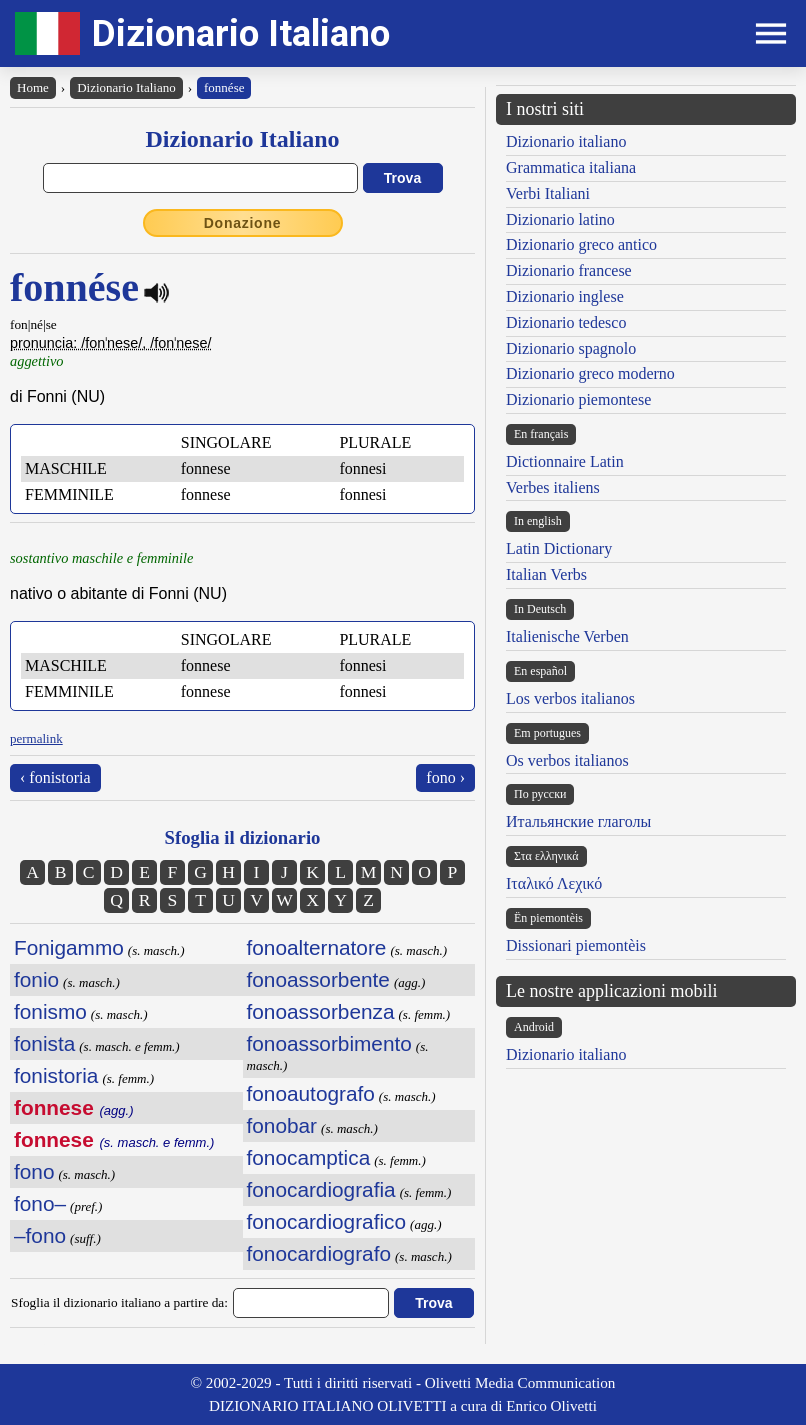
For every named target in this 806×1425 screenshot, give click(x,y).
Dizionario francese (569, 270)
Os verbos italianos (567, 760)
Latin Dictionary (559, 548)
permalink (36, 738)
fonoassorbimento (329, 1043)
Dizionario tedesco (566, 322)
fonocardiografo (319, 1253)
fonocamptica (309, 1157)
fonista (44, 1043)
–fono (40, 1235)
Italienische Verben (567, 636)
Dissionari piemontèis (576, 945)
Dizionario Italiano (241, 33)
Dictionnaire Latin (565, 461)
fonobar (282, 1125)
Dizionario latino (560, 219)
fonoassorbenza (321, 1011)
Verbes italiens (553, 487)
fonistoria (56, 1075)
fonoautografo (311, 1093)
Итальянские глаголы (578, 821)
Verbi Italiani (548, 193)
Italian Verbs (546, 574)
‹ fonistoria (55, 777)
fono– (40, 1203)
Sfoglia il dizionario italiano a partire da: (119, 1302)
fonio (36, 979)
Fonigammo (69, 947)
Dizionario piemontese (578, 399)
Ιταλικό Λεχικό (554, 883)
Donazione (243, 223)
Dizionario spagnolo (571, 348)
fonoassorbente (318, 979)
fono (34, 1171)
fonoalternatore (317, 947)
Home (33, 87)
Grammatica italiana (571, 167)
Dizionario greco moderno (590, 373)
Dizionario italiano (566, 141)
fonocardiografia (321, 1189)
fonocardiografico (327, 1221)
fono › (445, 777)
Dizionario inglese (565, 296)
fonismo (50, 1011)
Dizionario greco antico (581, 244)
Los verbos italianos (570, 698)
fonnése (224, 87)
